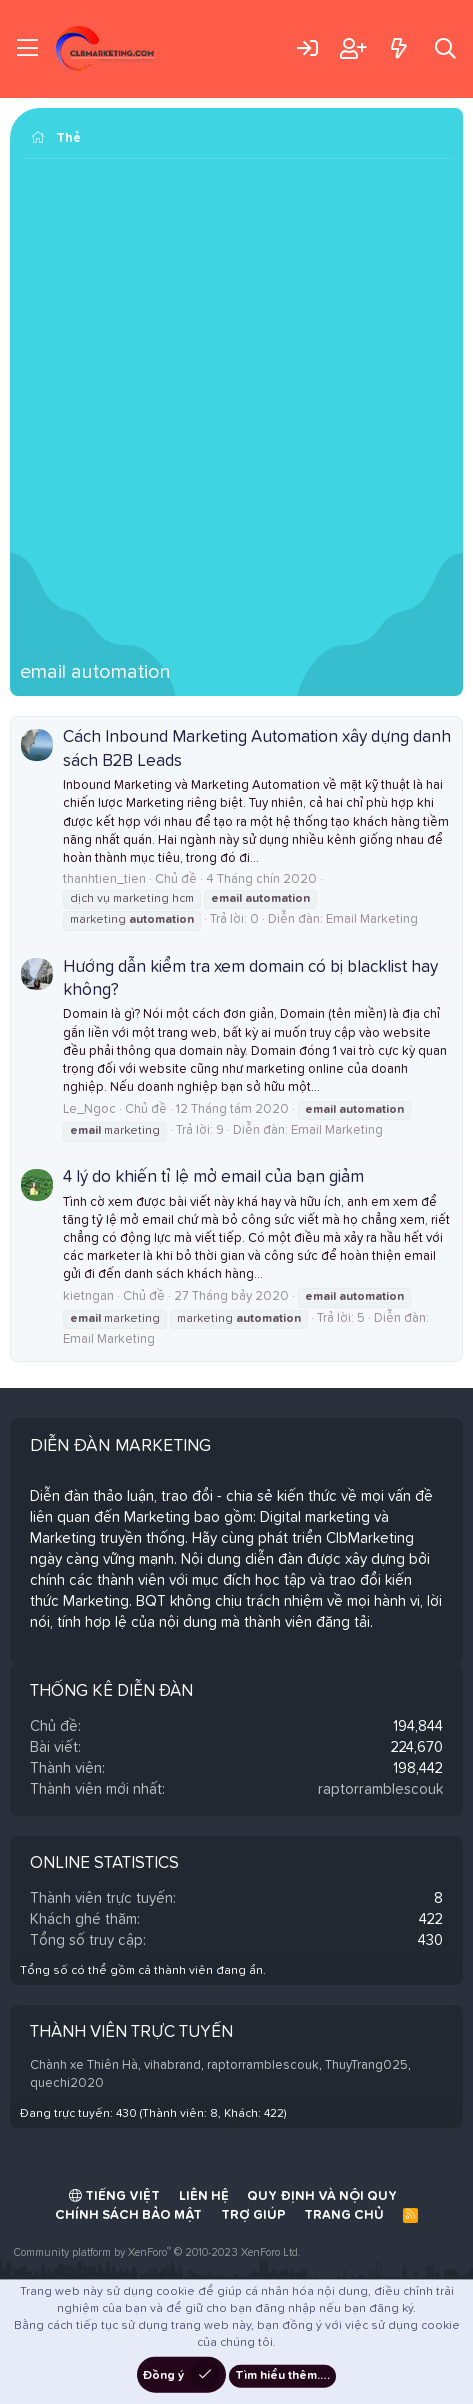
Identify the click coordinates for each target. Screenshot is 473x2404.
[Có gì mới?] (398, 48)
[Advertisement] (236, 415)
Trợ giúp (253, 2215)
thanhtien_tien (104, 879)
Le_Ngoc (89, 1109)
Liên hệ (204, 2196)
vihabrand (172, 2065)
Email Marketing (372, 919)
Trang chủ (344, 2215)
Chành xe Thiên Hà (84, 2065)
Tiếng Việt (114, 2196)
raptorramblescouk (380, 1789)
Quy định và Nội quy (322, 2196)
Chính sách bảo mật (128, 2215)
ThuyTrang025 (366, 2065)
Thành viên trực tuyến (131, 2032)
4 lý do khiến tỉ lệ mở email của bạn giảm (213, 1177)
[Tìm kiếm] (445, 48)
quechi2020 (67, 2083)
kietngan (88, 1296)
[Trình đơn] (27, 49)
